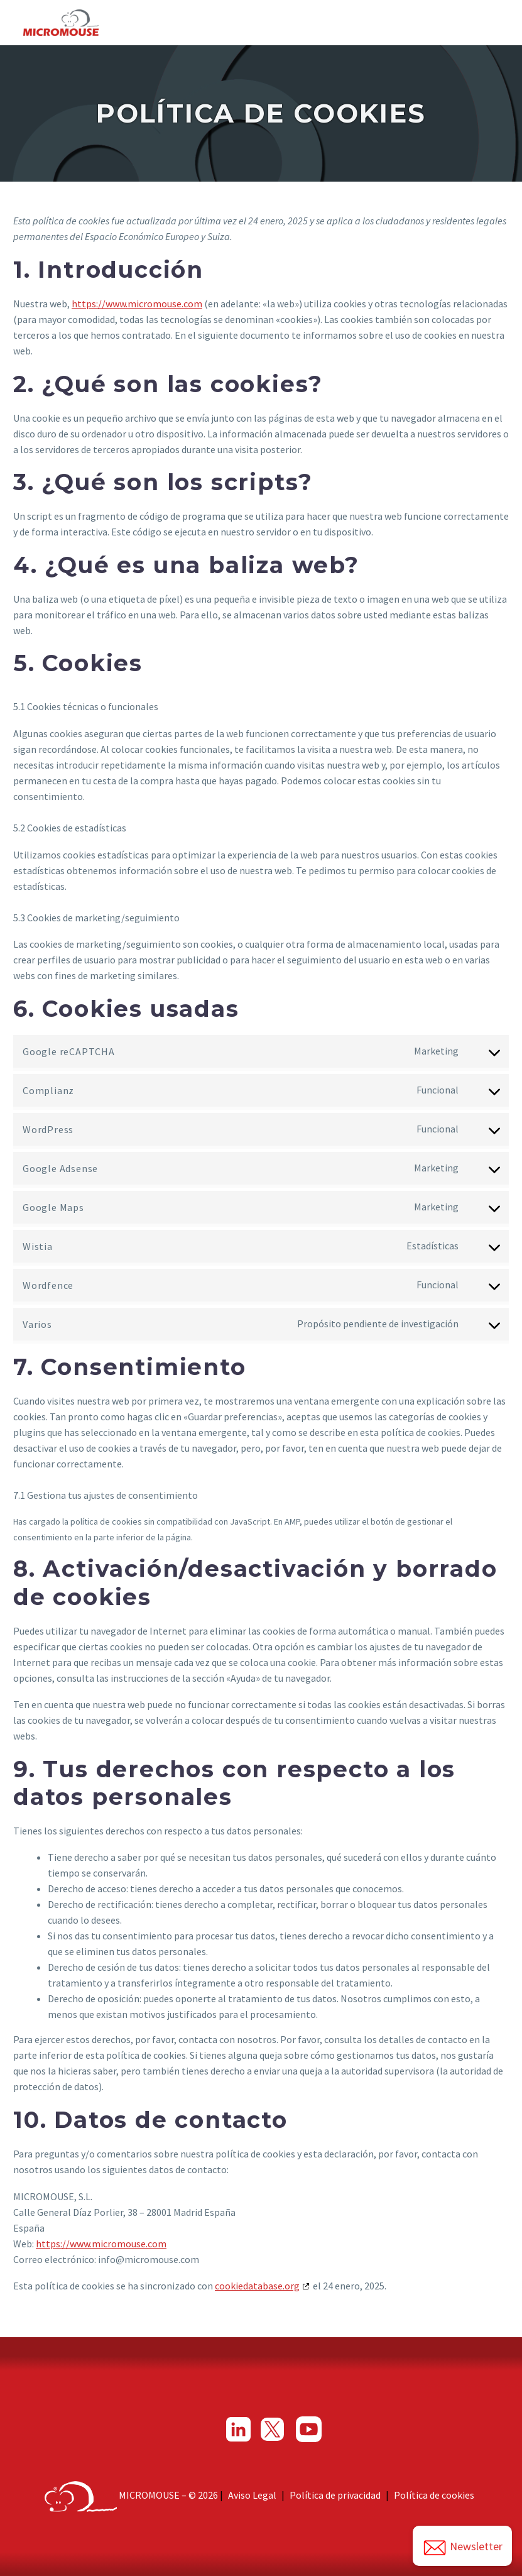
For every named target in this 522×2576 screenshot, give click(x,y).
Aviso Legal (252, 2495)
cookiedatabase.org (257, 2285)
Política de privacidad (335, 2495)
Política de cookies (434, 2495)
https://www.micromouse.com (137, 303)
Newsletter (462, 2547)
